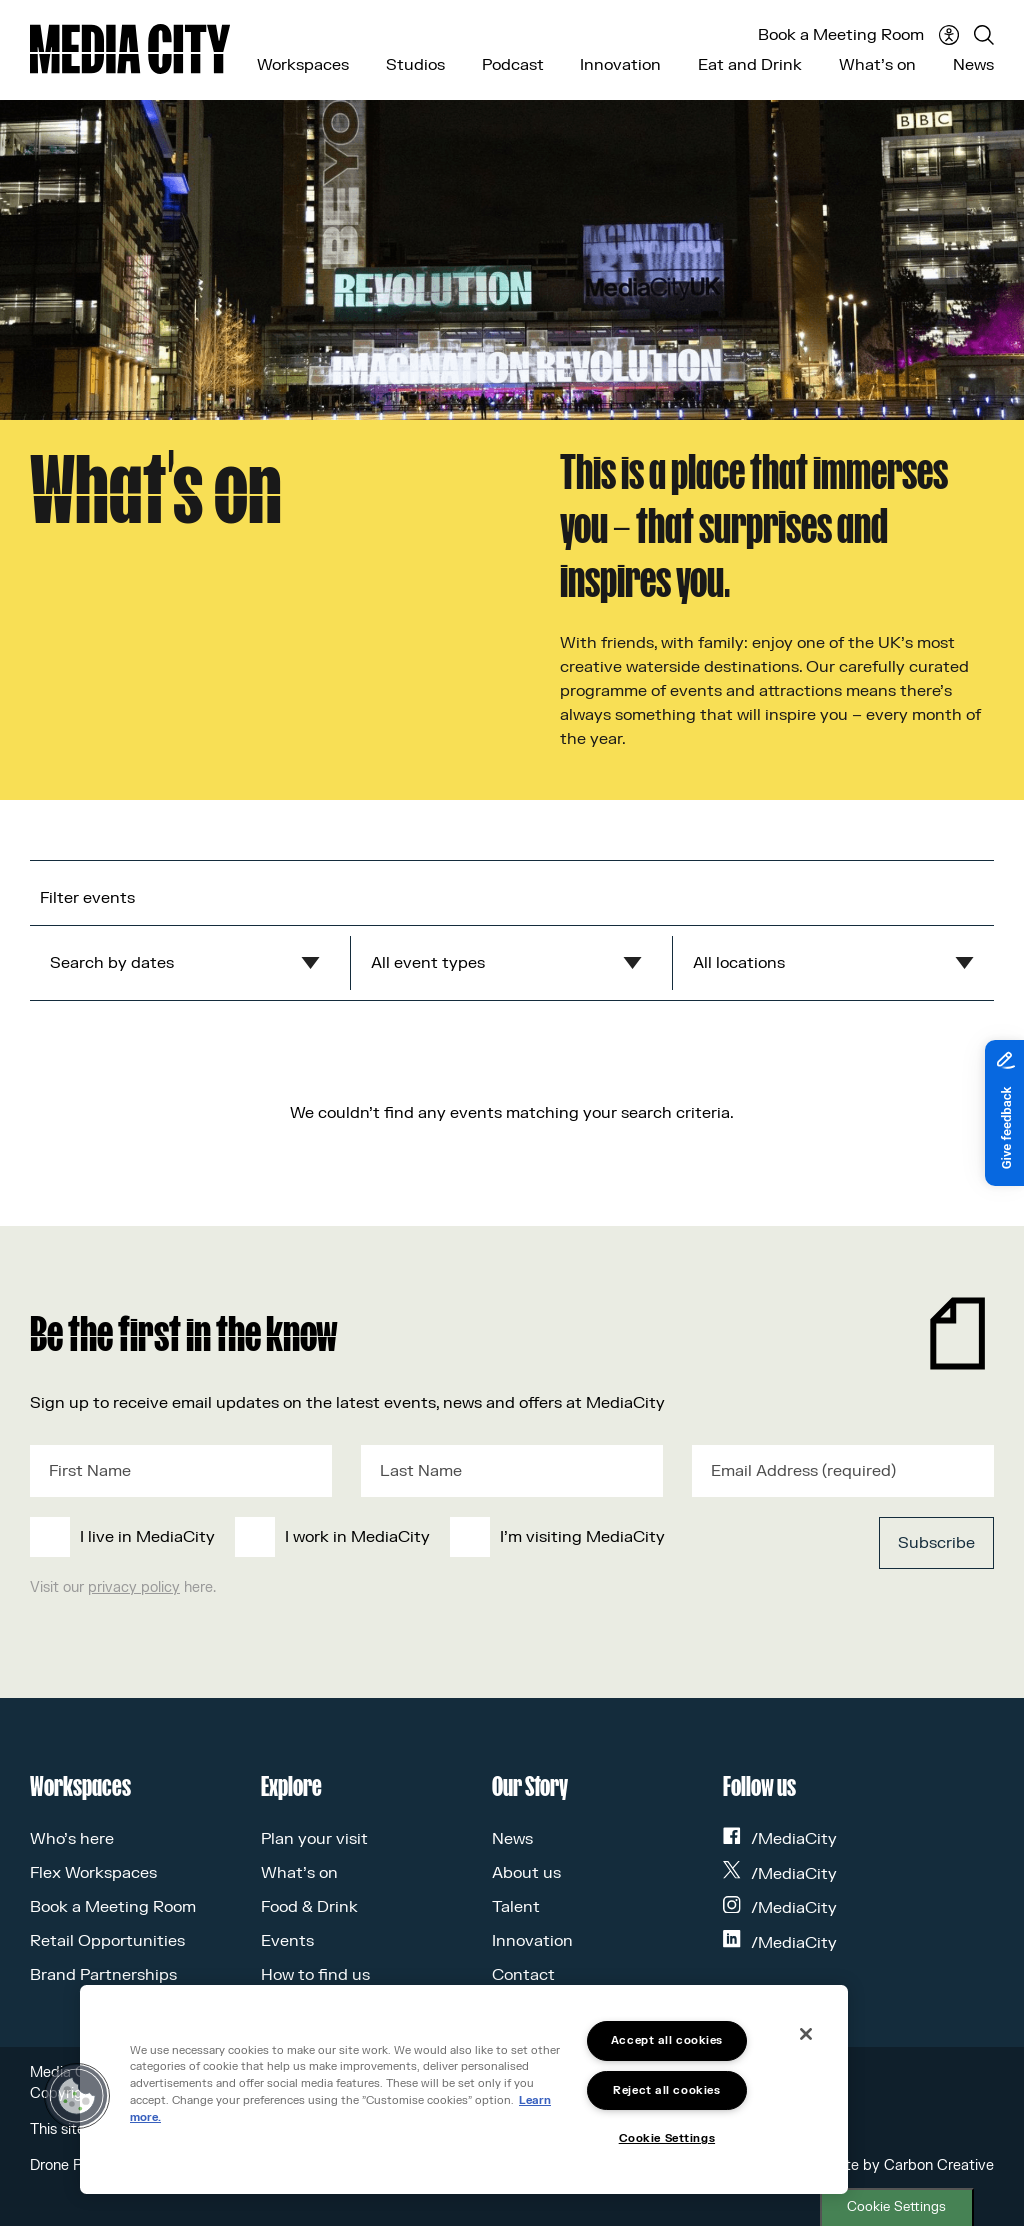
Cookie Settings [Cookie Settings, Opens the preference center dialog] (667, 2138)
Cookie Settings (896, 2207)
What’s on (877, 65)
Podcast (513, 65)
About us (526, 1873)
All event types (428, 963)
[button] (77, 2096)
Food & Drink (309, 1907)
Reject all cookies (666, 2090)
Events (287, 1941)
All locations (739, 963)
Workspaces (303, 65)
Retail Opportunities (107, 1941)
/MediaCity (780, 1839)
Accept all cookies (667, 2040)
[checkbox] (411, 1537)
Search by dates (112, 963)
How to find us (315, 1975)
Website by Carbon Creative (899, 2165)
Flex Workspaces (93, 1873)
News (973, 65)
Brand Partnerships (103, 1975)
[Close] (806, 2034)
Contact (523, 1975)
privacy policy (134, 1587)
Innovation (620, 65)
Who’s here (72, 1839)
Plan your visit (314, 1839)
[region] (464, 2089)
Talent (516, 1907)
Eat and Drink (750, 65)
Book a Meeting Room (841, 35)
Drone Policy (71, 2165)
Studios (415, 65)
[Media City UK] (130, 49)
